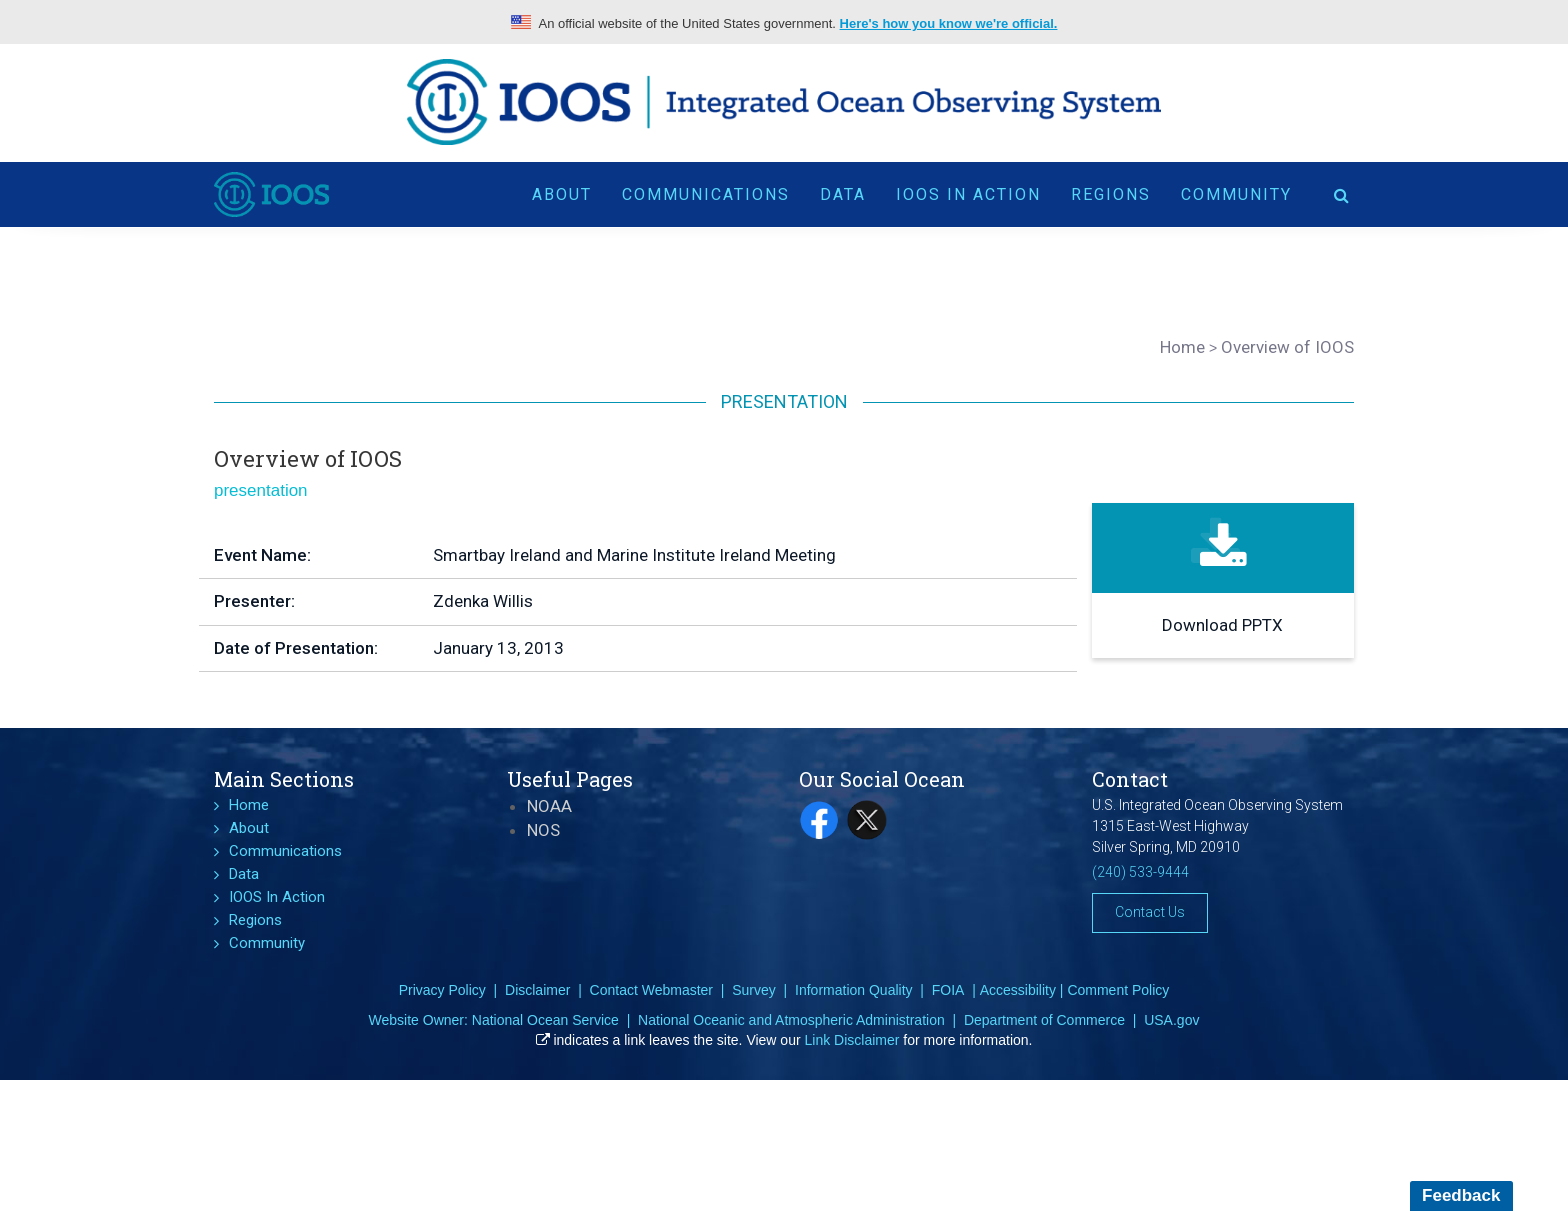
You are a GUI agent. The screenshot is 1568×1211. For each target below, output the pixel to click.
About (562, 192)
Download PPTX (1222, 625)
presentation (261, 490)
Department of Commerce (1044, 1020)
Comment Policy (1118, 990)
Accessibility (1018, 990)
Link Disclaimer (852, 1040)
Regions (1111, 192)
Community (1236, 192)
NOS (543, 830)
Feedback (1461, 1195)
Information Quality (854, 990)
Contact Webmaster (651, 990)
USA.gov (1171, 1020)
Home (249, 805)
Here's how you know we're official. (949, 23)
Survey (754, 990)
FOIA (948, 990)
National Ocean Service (545, 1020)
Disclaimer (537, 990)
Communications (706, 192)
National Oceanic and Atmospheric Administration (791, 1020)
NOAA (549, 806)
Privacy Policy (442, 990)
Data (843, 192)
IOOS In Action (968, 192)
